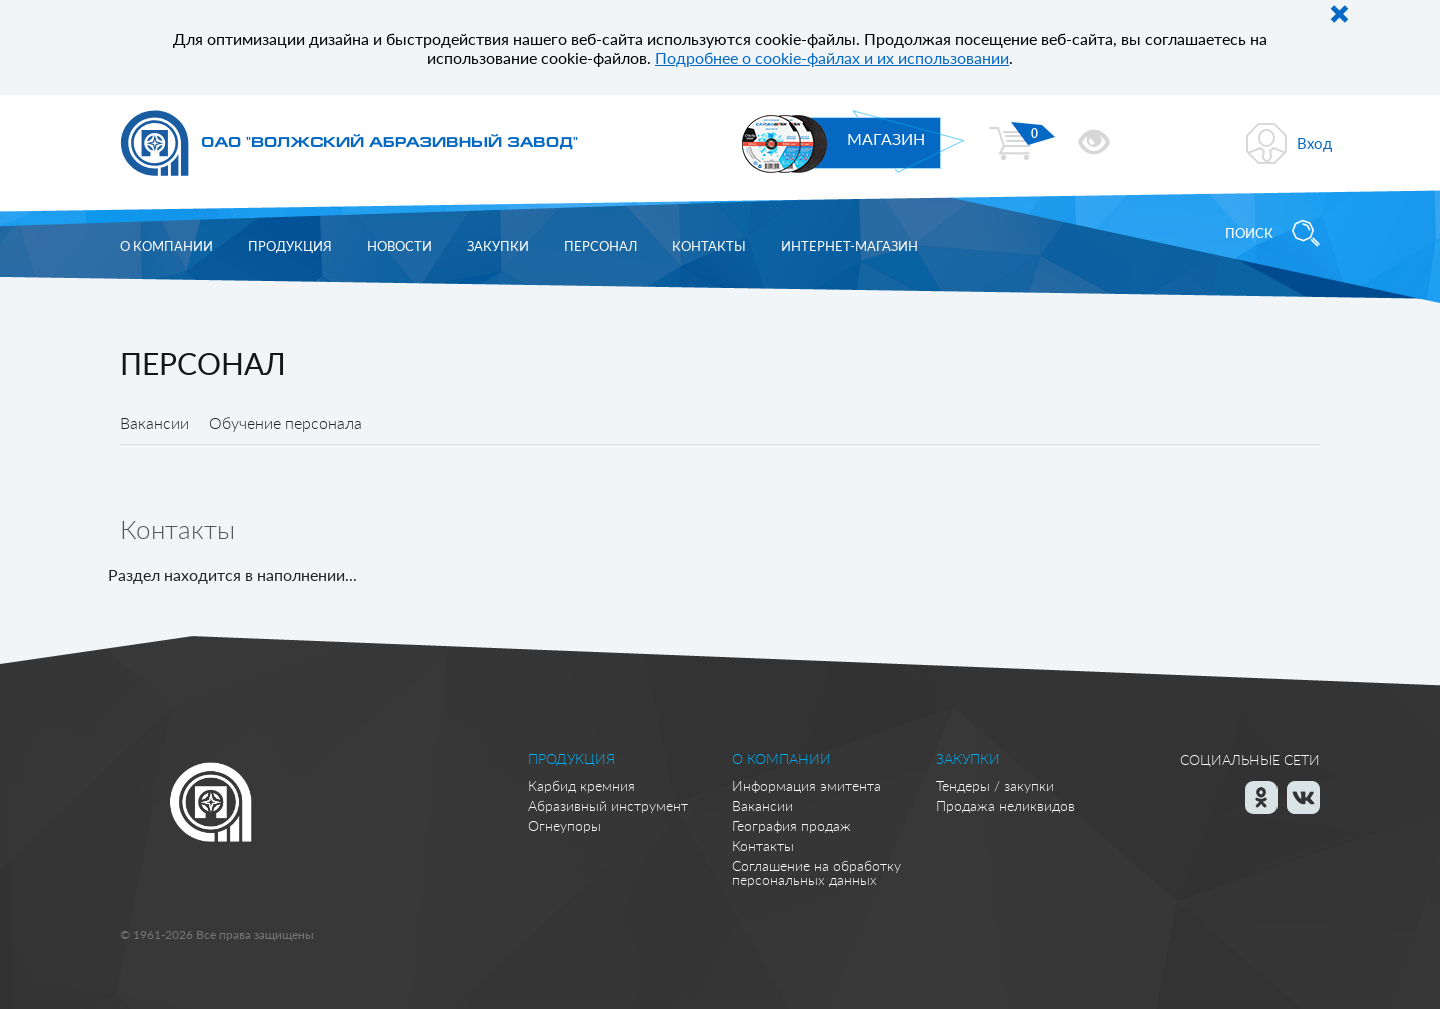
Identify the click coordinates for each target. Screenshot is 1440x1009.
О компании (166, 246)
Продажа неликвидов (1005, 805)
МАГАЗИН (886, 138)
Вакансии (762, 805)
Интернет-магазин (849, 246)
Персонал (600, 246)
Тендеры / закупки (995, 785)
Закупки (498, 246)
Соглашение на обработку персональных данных (816, 872)
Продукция (290, 246)
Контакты (709, 246)
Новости (399, 246)
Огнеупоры (564, 825)
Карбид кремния (581, 785)
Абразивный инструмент (608, 805)
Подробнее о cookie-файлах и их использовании (832, 57)
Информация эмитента (806, 785)
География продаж (791, 825)
